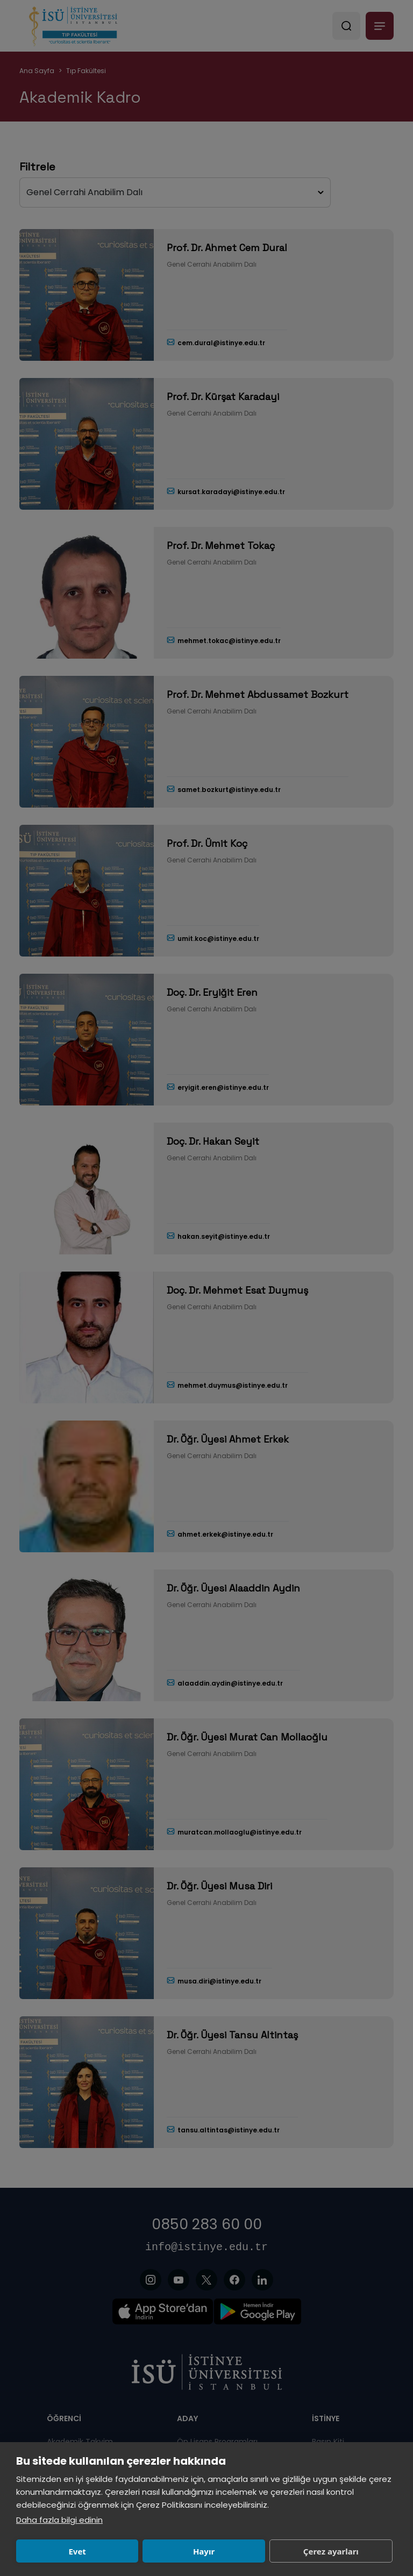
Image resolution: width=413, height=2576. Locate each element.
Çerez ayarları (331, 2551)
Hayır (204, 2551)
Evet (77, 2551)
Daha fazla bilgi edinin (59, 2519)
